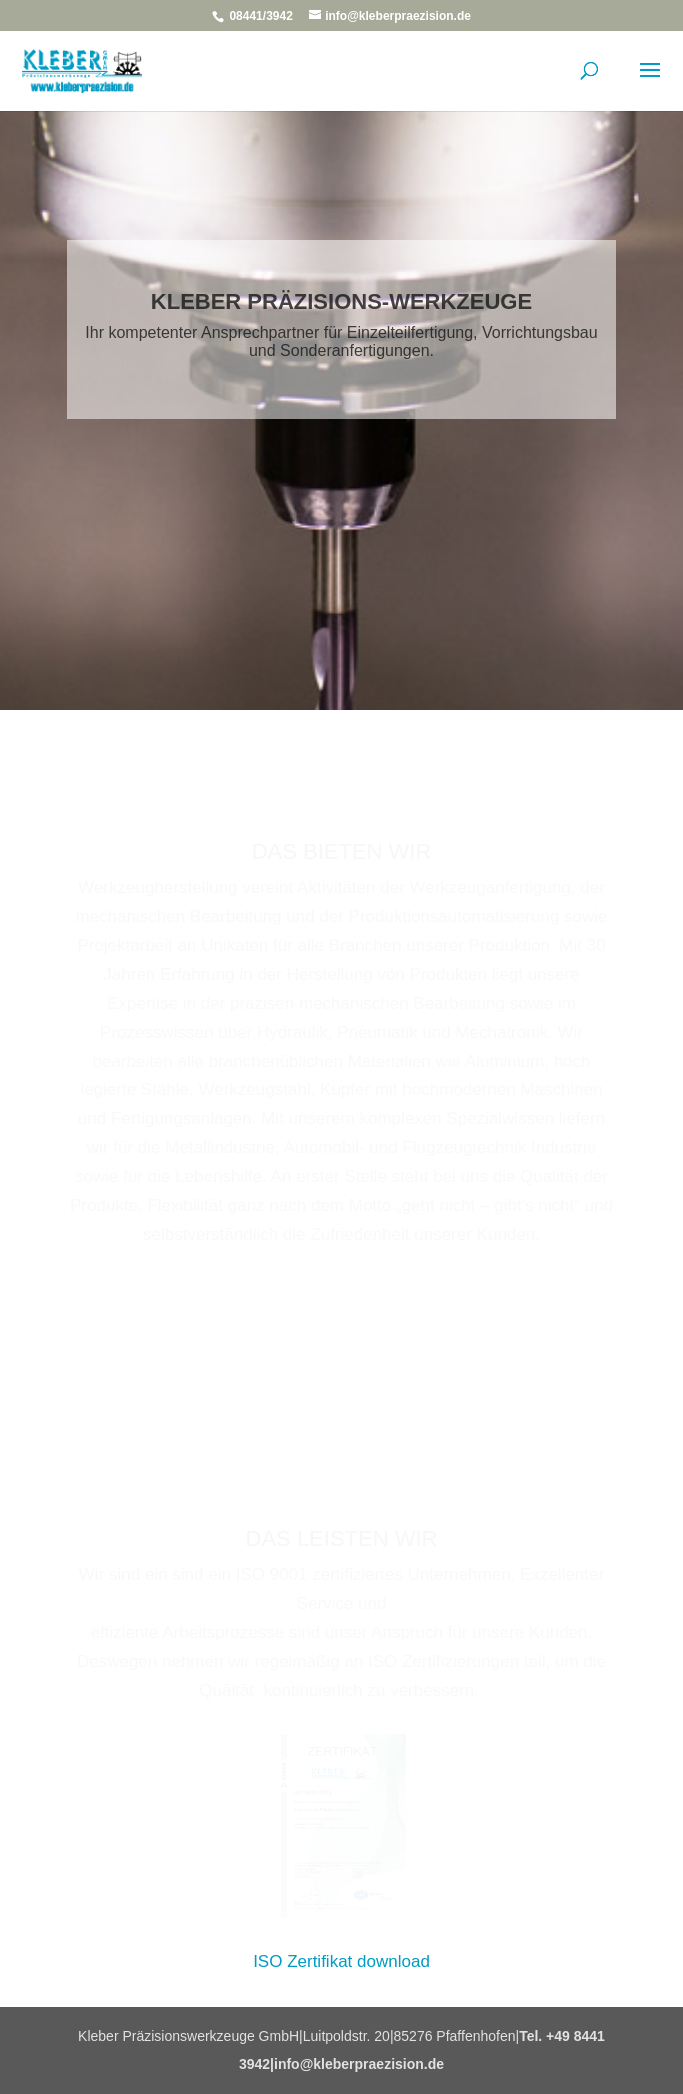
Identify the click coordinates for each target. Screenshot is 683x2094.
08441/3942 (261, 16)
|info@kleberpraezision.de (357, 2064)
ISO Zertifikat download (341, 1961)
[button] (36, 2058)
